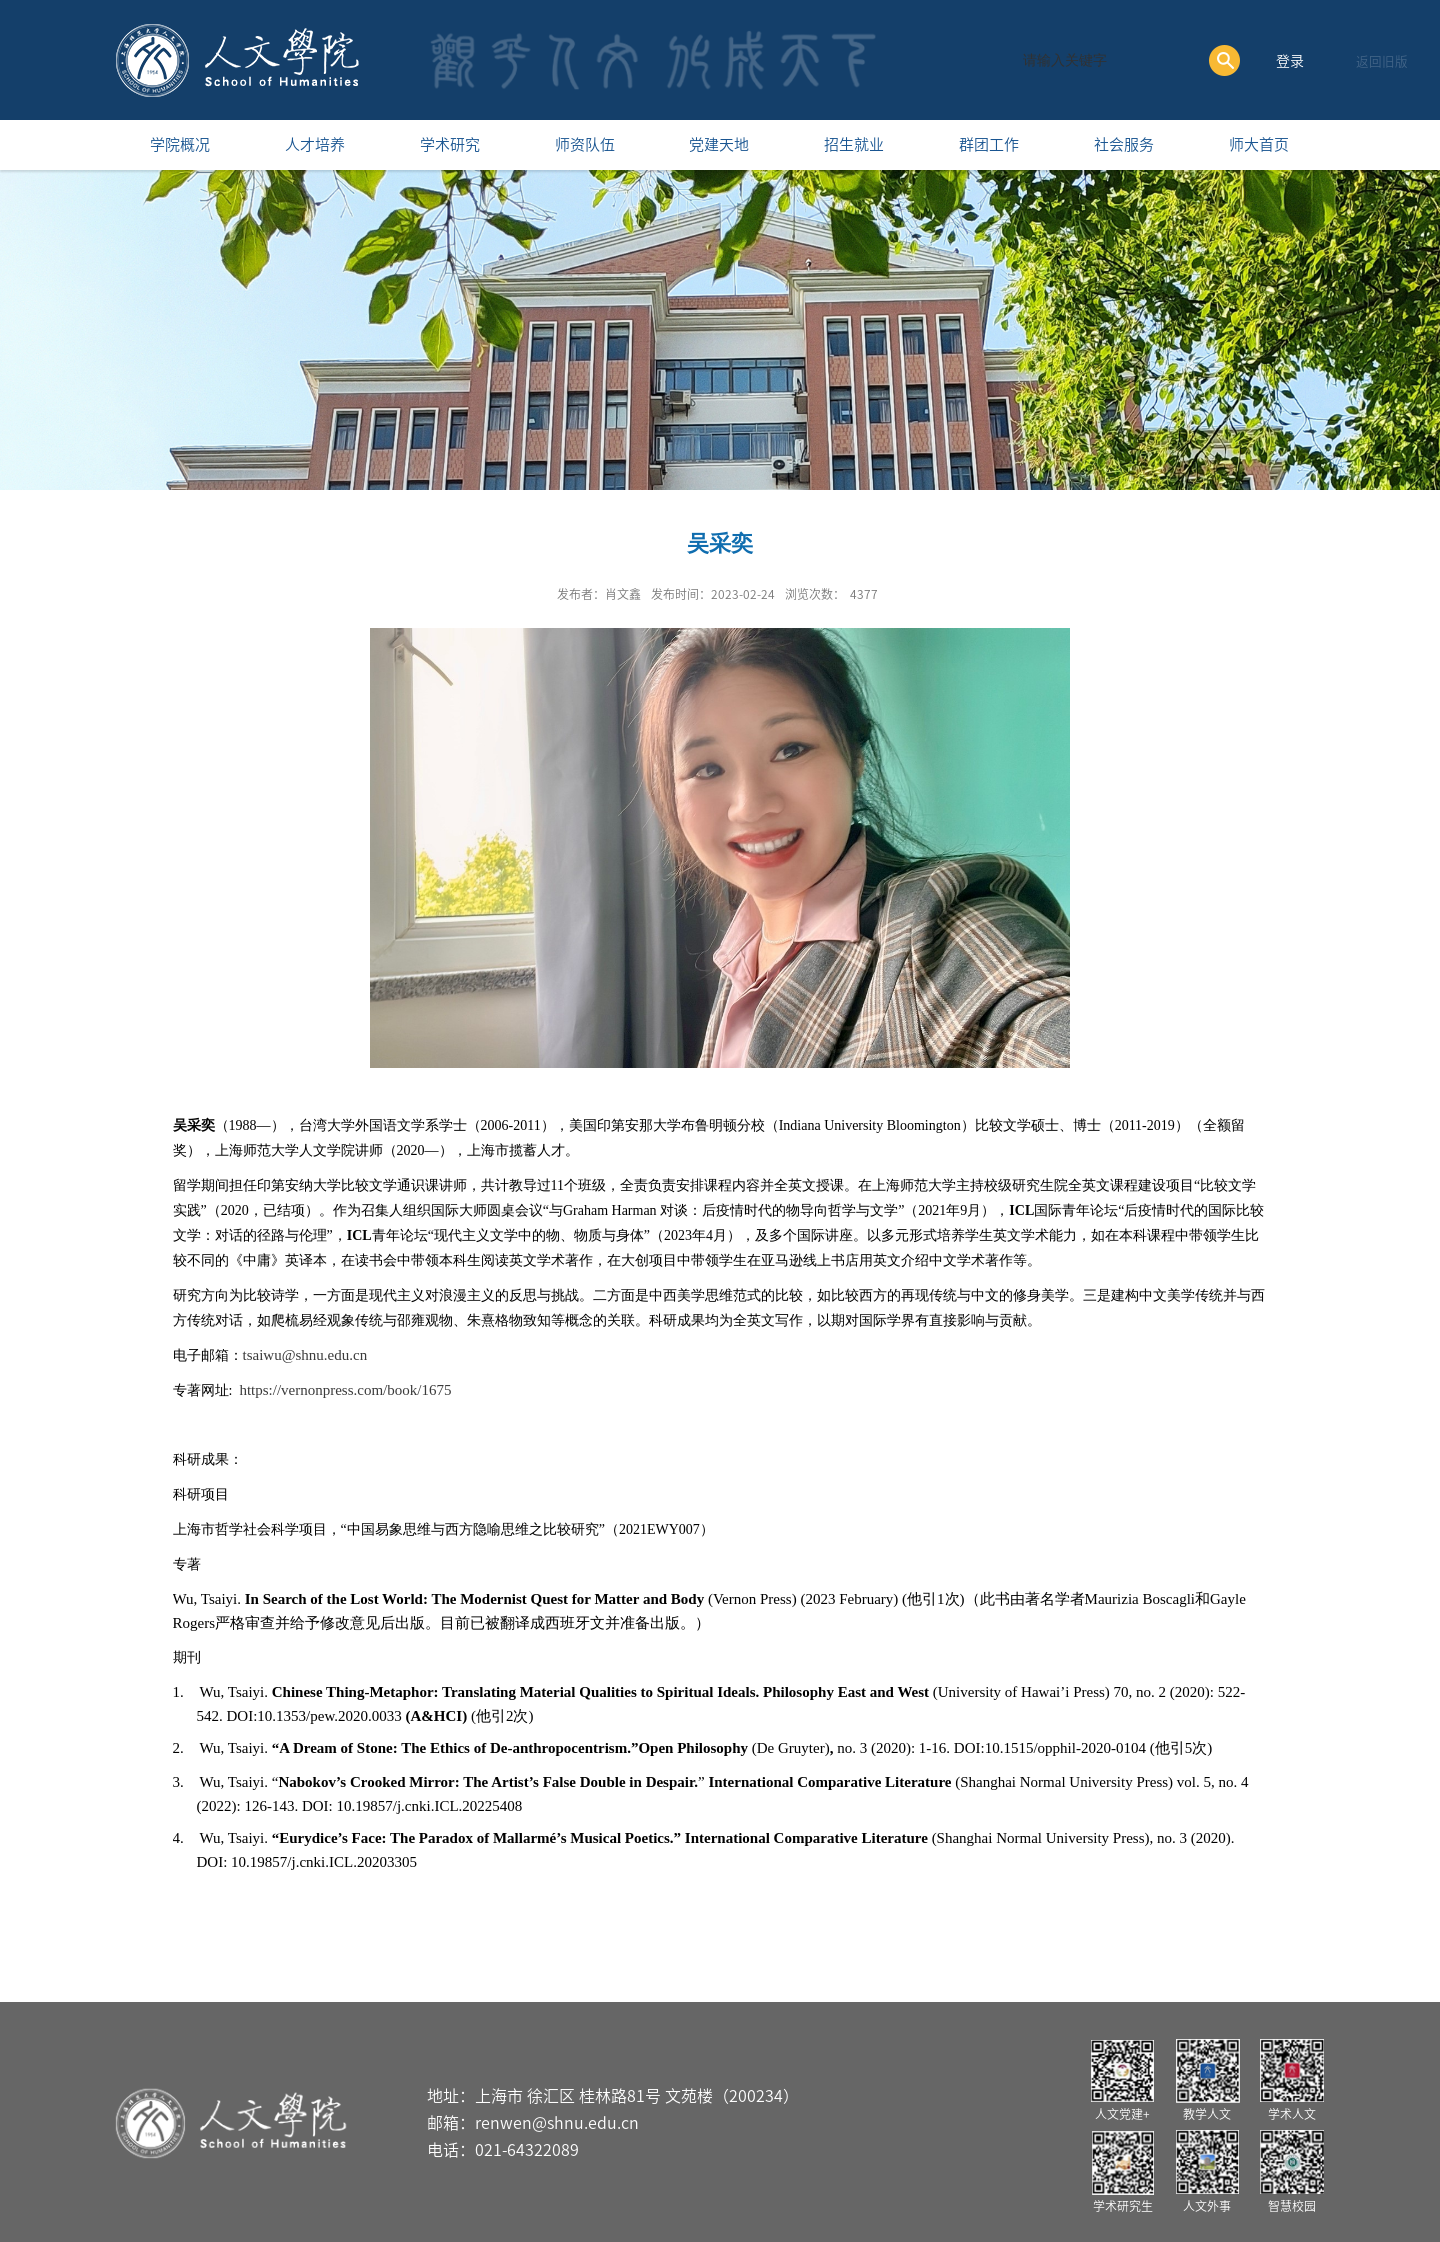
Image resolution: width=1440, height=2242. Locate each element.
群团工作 (989, 144)
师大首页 (1259, 144)
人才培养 (315, 144)
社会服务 (1124, 144)
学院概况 (180, 144)
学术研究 (450, 144)
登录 (1290, 61)
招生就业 (854, 144)
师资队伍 (585, 144)
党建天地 (719, 144)
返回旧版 (1382, 61)
